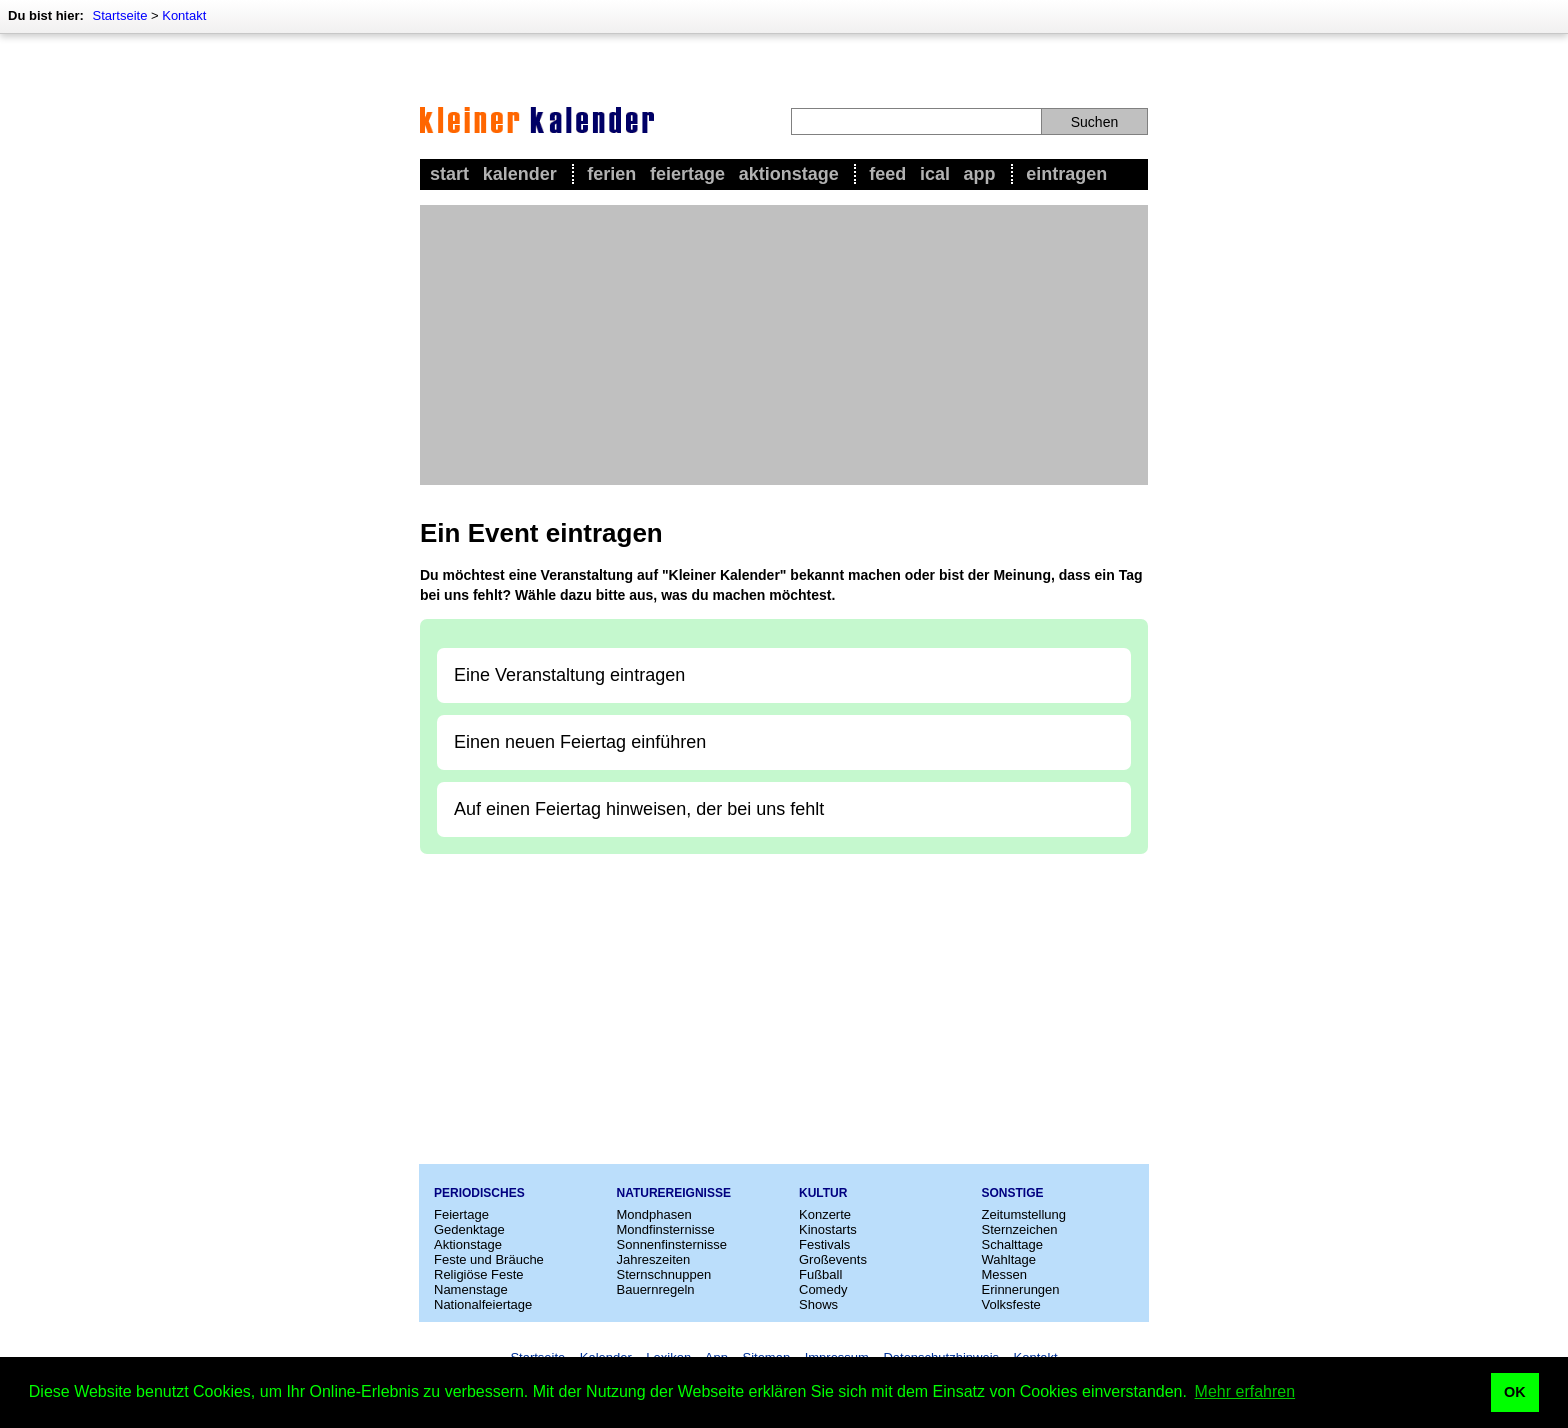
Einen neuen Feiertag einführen (580, 742)
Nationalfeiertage (483, 1304)
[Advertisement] (784, 345)
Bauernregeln (656, 1289)
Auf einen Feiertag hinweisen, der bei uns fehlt (639, 809)
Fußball (820, 1274)
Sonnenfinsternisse (672, 1244)
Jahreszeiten (654, 1259)
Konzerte (825, 1214)
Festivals (824, 1244)
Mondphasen (654, 1214)
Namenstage (471, 1289)
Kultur (823, 1193)
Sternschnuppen (664, 1274)
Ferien (611, 174)
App (980, 174)
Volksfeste (1011, 1304)
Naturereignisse (674, 1193)
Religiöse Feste (479, 1274)
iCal (935, 174)
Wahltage (1009, 1259)
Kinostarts (828, 1229)
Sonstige (1013, 1193)
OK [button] (1515, 1392)
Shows (818, 1304)
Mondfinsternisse (666, 1229)
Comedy (823, 1289)
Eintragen (1066, 174)
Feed (887, 174)
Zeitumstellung (1024, 1214)
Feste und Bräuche (489, 1259)
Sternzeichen (1020, 1229)
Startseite (119, 15)
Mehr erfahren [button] (1245, 1391)
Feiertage (687, 174)
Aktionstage (789, 174)
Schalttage (1012, 1244)
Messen (1005, 1274)
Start (449, 174)
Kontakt (184, 15)
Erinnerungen (1021, 1289)
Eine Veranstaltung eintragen (569, 675)
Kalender (520, 174)
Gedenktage (469, 1229)
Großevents (833, 1259)
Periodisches (479, 1193)
